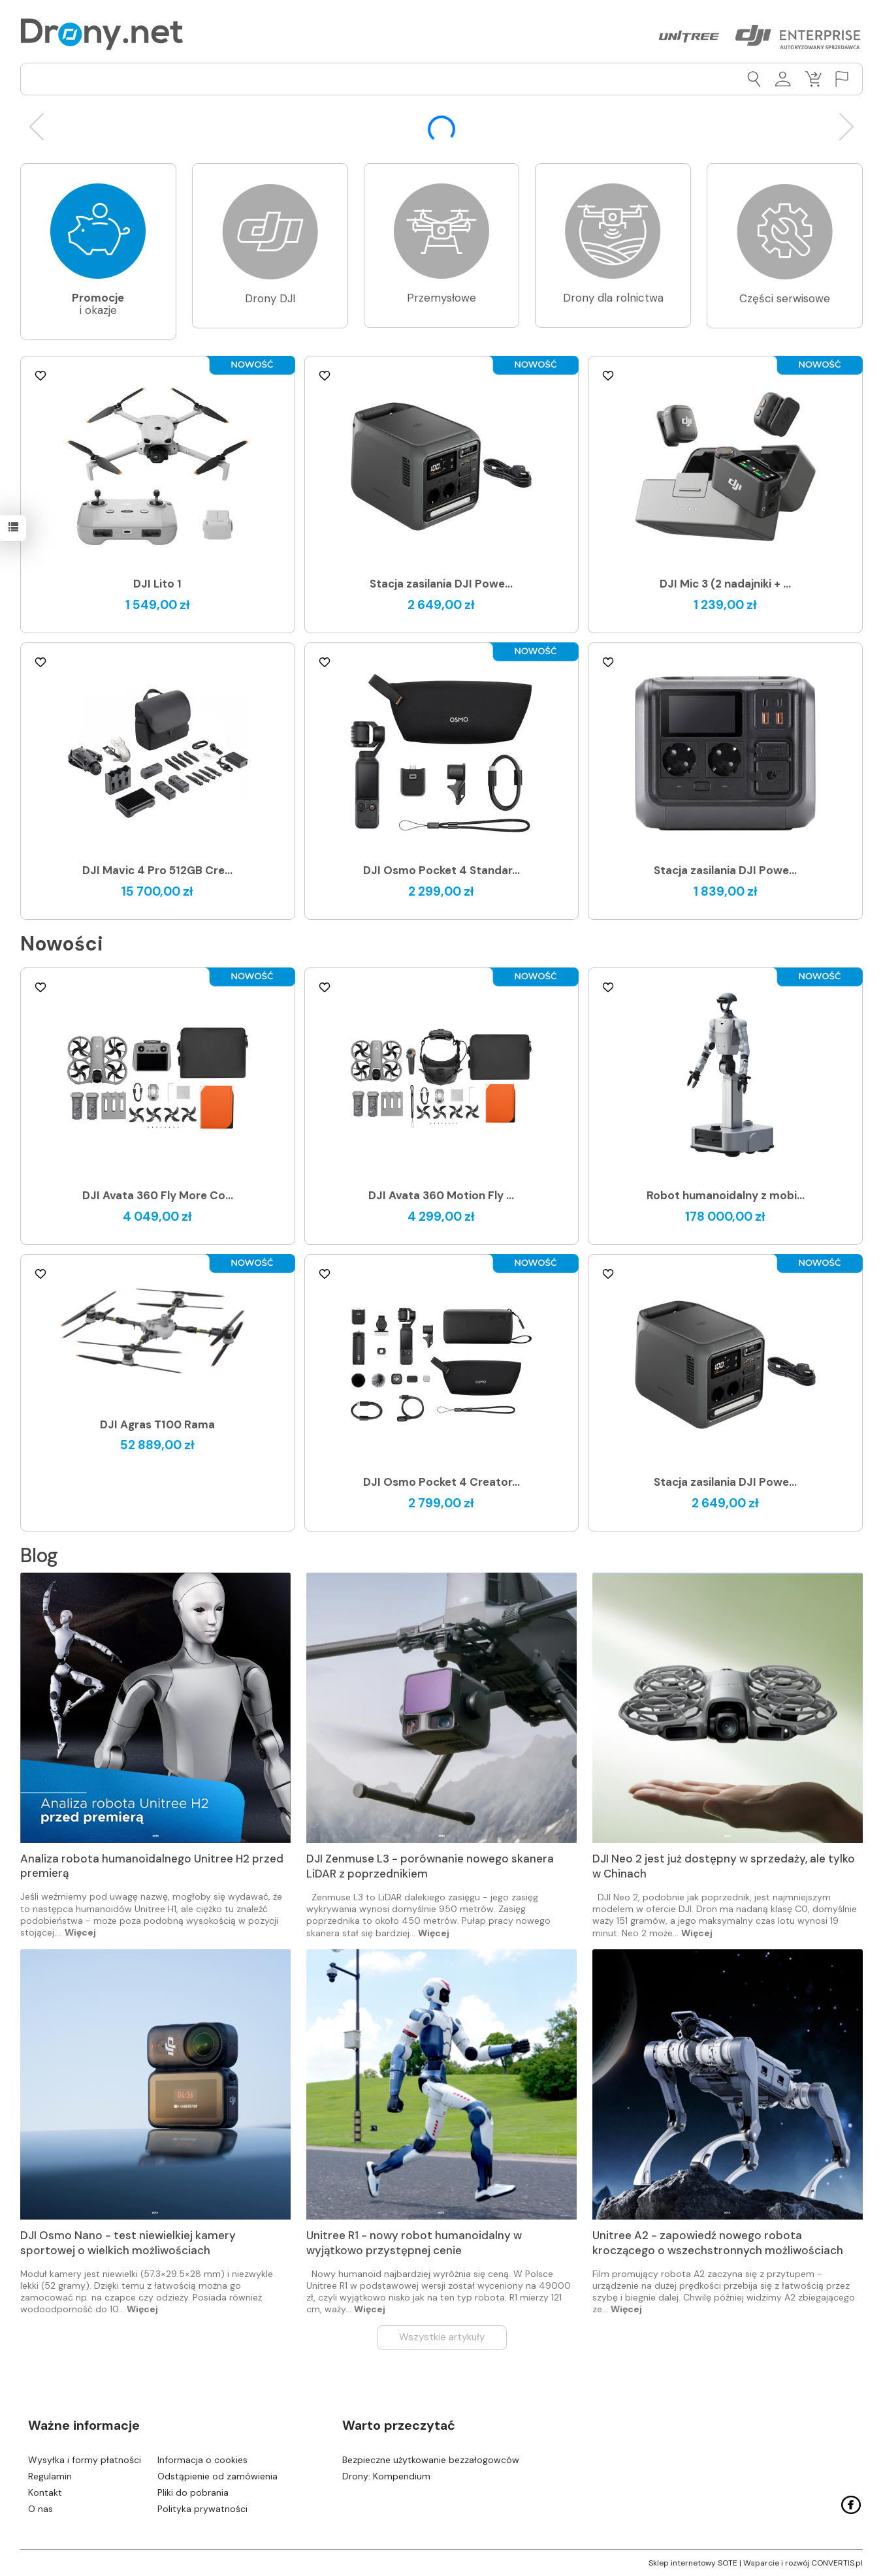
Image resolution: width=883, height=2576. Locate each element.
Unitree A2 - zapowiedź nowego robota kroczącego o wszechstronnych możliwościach (717, 2242)
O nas (40, 2509)
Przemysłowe (441, 298)
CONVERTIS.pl (837, 2563)
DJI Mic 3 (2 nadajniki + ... (725, 583)
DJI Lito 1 (157, 583)
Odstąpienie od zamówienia (217, 2476)
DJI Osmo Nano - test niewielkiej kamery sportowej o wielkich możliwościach (128, 2242)
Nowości (61, 943)
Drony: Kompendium (386, 2476)
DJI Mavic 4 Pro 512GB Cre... (157, 870)
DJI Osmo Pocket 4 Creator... (441, 1482)
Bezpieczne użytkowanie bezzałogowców (430, 2460)
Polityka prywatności (202, 2509)
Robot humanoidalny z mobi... (726, 1195)
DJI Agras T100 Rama (157, 1424)
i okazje (98, 304)
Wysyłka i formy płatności (84, 2460)
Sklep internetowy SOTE (693, 2563)
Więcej (80, 1932)
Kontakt (45, 2492)
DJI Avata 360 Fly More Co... (157, 1195)
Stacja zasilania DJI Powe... (441, 583)
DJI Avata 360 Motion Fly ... (441, 1195)
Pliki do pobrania (193, 2492)
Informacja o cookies (202, 2460)
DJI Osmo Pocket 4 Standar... (441, 870)
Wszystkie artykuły (442, 2337)
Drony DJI (270, 298)
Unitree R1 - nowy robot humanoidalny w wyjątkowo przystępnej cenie (414, 2242)
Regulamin (50, 2476)
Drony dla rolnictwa (613, 298)
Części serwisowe (784, 298)
